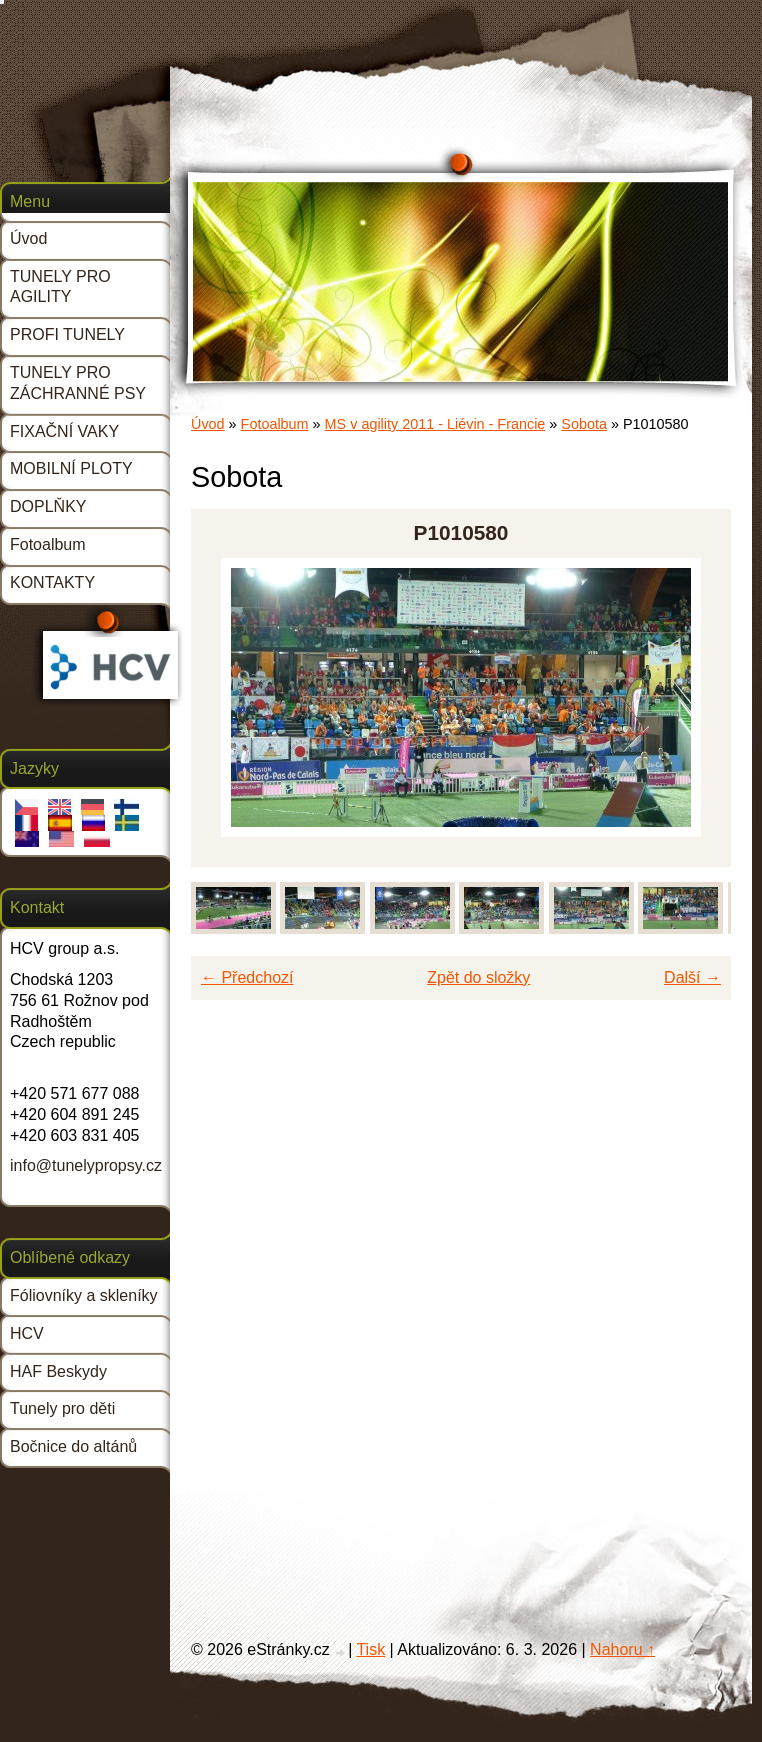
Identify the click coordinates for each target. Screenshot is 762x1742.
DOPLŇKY (48, 506)
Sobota (584, 424)
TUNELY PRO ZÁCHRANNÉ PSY (78, 383)
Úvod (208, 424)
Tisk (370, 1649)
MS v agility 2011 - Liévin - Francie (435, 424)
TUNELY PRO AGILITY (60, 287)
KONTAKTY (52, 582)
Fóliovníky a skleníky (84, 1295)
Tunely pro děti (62, 1408)
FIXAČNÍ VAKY (64, 431)
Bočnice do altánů (73, 1446)
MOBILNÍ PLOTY (71, 468)
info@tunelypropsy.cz (86, 1165)
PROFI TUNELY (67, 334)
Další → (692, 977)
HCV (27, 1333)
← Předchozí (247, 977)
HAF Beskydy (58, 1371)
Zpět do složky (478, 977)
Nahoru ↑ (622, 1649)
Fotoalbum (275, 424)
